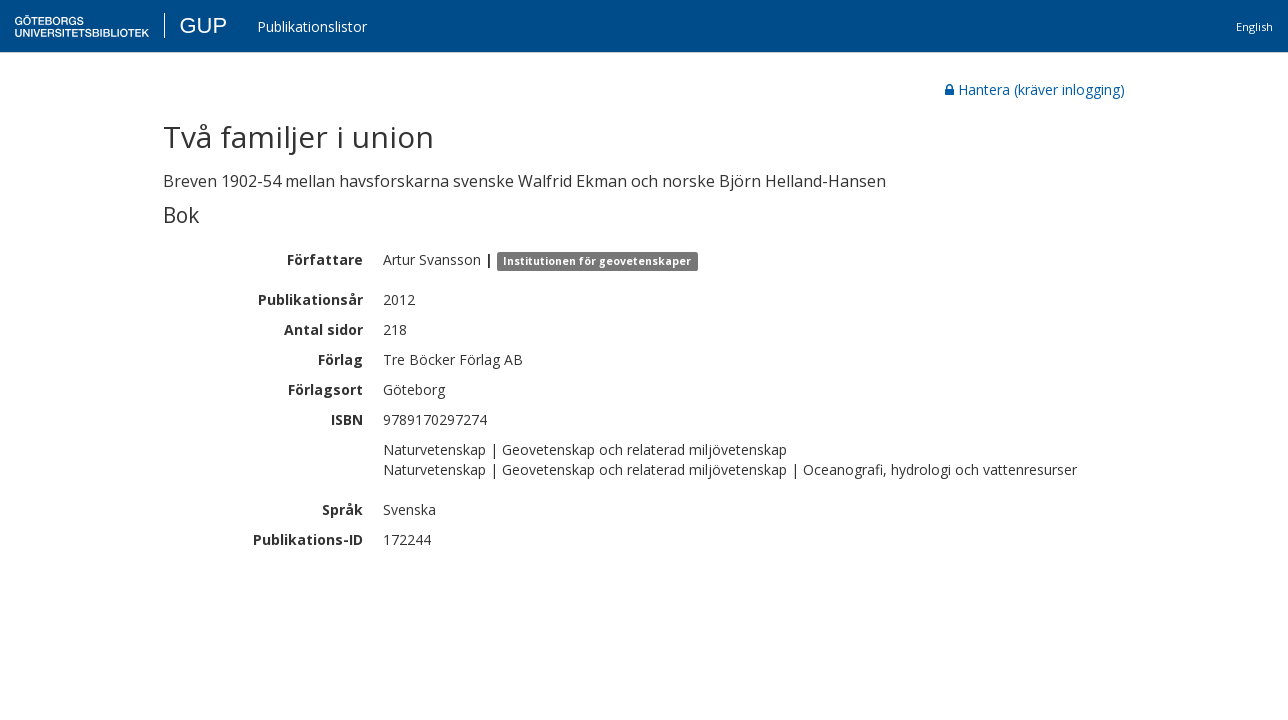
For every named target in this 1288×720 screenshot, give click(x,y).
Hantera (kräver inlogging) (1035, 89)
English (1254, 26)
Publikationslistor (312, 26)
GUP (203, 25)
